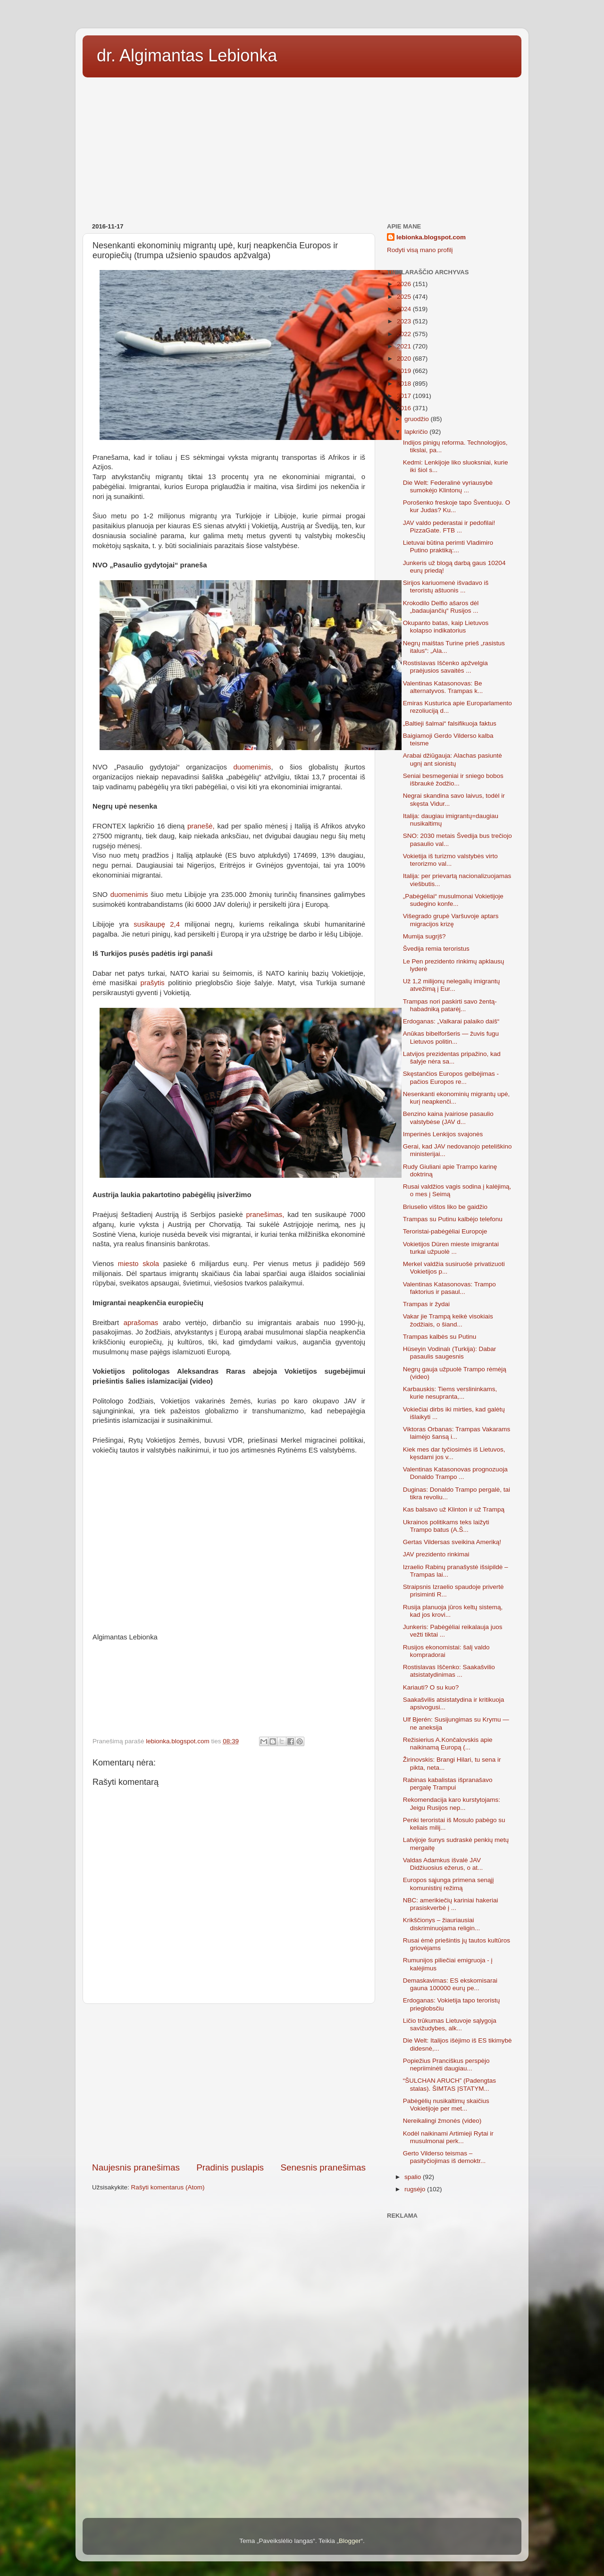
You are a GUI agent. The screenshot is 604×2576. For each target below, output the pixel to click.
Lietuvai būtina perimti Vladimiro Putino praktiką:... (448, 546)
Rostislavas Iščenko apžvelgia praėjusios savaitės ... (445, 666)
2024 (405, 308)
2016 (405, 408)
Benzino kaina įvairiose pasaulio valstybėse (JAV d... (448, 1117)
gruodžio (417, 418)
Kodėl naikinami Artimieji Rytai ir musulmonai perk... (448, 2137)
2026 (405, 283)
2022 (405, 334)
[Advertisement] (302, 147)
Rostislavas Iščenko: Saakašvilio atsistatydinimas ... (449, 1671)
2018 (405, 383)
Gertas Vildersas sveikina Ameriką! (452, 1542)
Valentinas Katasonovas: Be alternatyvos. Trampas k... (443, 687)
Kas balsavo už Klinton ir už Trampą (453, 1509)
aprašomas (138, 1322)
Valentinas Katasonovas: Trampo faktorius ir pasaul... (449, 1288)
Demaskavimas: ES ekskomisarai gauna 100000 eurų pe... (450, 1984)
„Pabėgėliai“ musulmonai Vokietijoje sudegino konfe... (453, 900)
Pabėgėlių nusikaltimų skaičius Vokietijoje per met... (446, 2104)
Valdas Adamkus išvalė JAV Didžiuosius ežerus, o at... (443, 1864)
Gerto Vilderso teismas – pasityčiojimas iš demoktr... (444, 2157)
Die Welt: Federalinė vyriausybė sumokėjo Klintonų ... (448, 486)
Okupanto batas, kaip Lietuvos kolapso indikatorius (446, 626)
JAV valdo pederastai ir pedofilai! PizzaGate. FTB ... (449, 526)
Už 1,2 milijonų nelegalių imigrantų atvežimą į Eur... (451, 985)
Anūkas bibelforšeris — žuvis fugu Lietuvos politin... (451, 1037)
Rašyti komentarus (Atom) (168, 2187)
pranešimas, (264, 1214)
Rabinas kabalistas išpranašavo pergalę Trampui (448, 1783)
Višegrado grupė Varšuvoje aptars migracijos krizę (451, 919)
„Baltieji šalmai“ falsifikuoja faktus (449, 723)
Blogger (350, 2540)
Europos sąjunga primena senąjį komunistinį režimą (448, 1883)
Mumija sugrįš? (424, 936)
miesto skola (138, 1263)
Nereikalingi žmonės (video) (442, 2120)
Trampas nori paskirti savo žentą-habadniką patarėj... (450, 1005)
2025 (405, 296)
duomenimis (252, 767)
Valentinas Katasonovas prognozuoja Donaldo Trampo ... (455, 1473)
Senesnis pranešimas (323, 2167)
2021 (405, 346)
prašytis (151, 983)
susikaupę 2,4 (154, 924)
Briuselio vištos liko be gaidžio (445, 1206)
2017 (405, 395)
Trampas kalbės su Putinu (440, 1336)
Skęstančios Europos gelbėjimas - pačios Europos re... (451, 1077)
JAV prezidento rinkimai (436, 1554)
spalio (413, 2176)
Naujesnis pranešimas (136, 2167)
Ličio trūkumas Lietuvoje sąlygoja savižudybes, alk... (449, 2024)
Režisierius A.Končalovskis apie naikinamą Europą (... (448, 1743)
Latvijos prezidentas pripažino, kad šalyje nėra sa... (452, 1057)
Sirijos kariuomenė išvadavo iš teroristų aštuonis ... (446, 586)
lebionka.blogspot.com (431, 237)
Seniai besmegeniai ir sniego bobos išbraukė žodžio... (453, 779)
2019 (405, 370)
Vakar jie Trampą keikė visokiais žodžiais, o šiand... (448, 1320)
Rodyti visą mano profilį (420, 249)
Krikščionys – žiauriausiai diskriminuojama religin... (441, 1924)
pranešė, (199, 826)
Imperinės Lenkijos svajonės (443, 1134)
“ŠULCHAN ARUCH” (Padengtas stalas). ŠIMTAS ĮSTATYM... (449, 2084)
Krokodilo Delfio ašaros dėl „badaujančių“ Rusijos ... (441, 607)
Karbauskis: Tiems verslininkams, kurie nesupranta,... (450, 1392)
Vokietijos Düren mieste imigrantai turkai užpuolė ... (451, 1248)
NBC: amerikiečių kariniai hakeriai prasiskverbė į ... (450, 1904)
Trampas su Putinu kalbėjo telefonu (453, 1219)
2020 (405, 358)
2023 (405, 321)
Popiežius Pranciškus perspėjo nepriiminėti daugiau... (446, 2064)
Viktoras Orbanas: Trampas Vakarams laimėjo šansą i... (457, 1433)
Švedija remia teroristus (436, 948)
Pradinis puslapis (230, 2167)
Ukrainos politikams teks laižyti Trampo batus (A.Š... (446, 1526)
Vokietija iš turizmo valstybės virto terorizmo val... (450, 860)
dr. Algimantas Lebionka (187, 55)
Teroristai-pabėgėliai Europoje (445, 1231)
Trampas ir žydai (426, 1304)
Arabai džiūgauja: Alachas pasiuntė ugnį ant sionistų (452, 759)
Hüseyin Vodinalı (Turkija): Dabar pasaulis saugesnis (449, 1352)
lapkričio (416, 431)
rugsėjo (415, 2189)
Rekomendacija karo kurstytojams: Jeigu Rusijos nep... (451, 1803)
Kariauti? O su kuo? (431, 1687)
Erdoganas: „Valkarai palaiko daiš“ (451, 1021)
